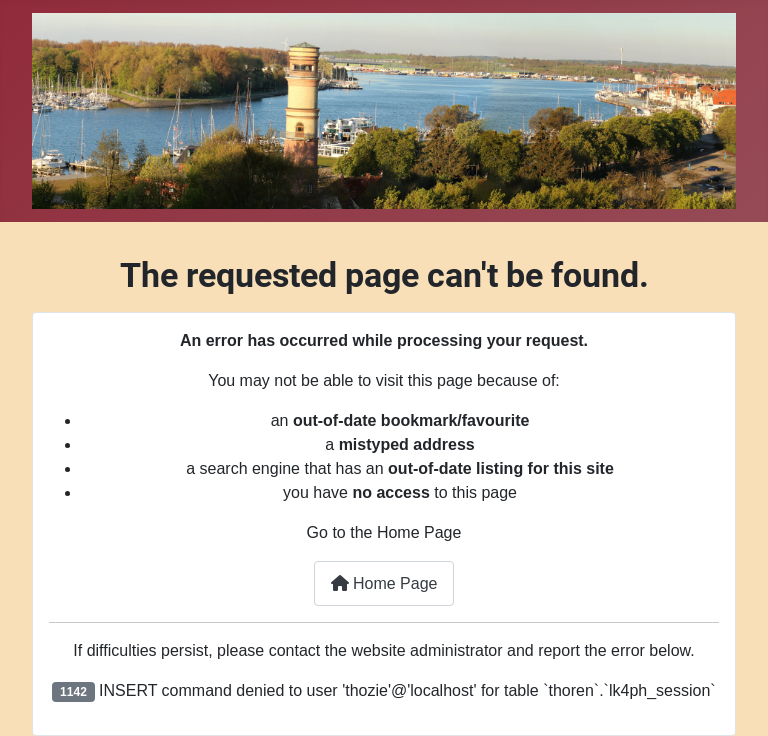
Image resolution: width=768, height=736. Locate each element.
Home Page (384, 583)
